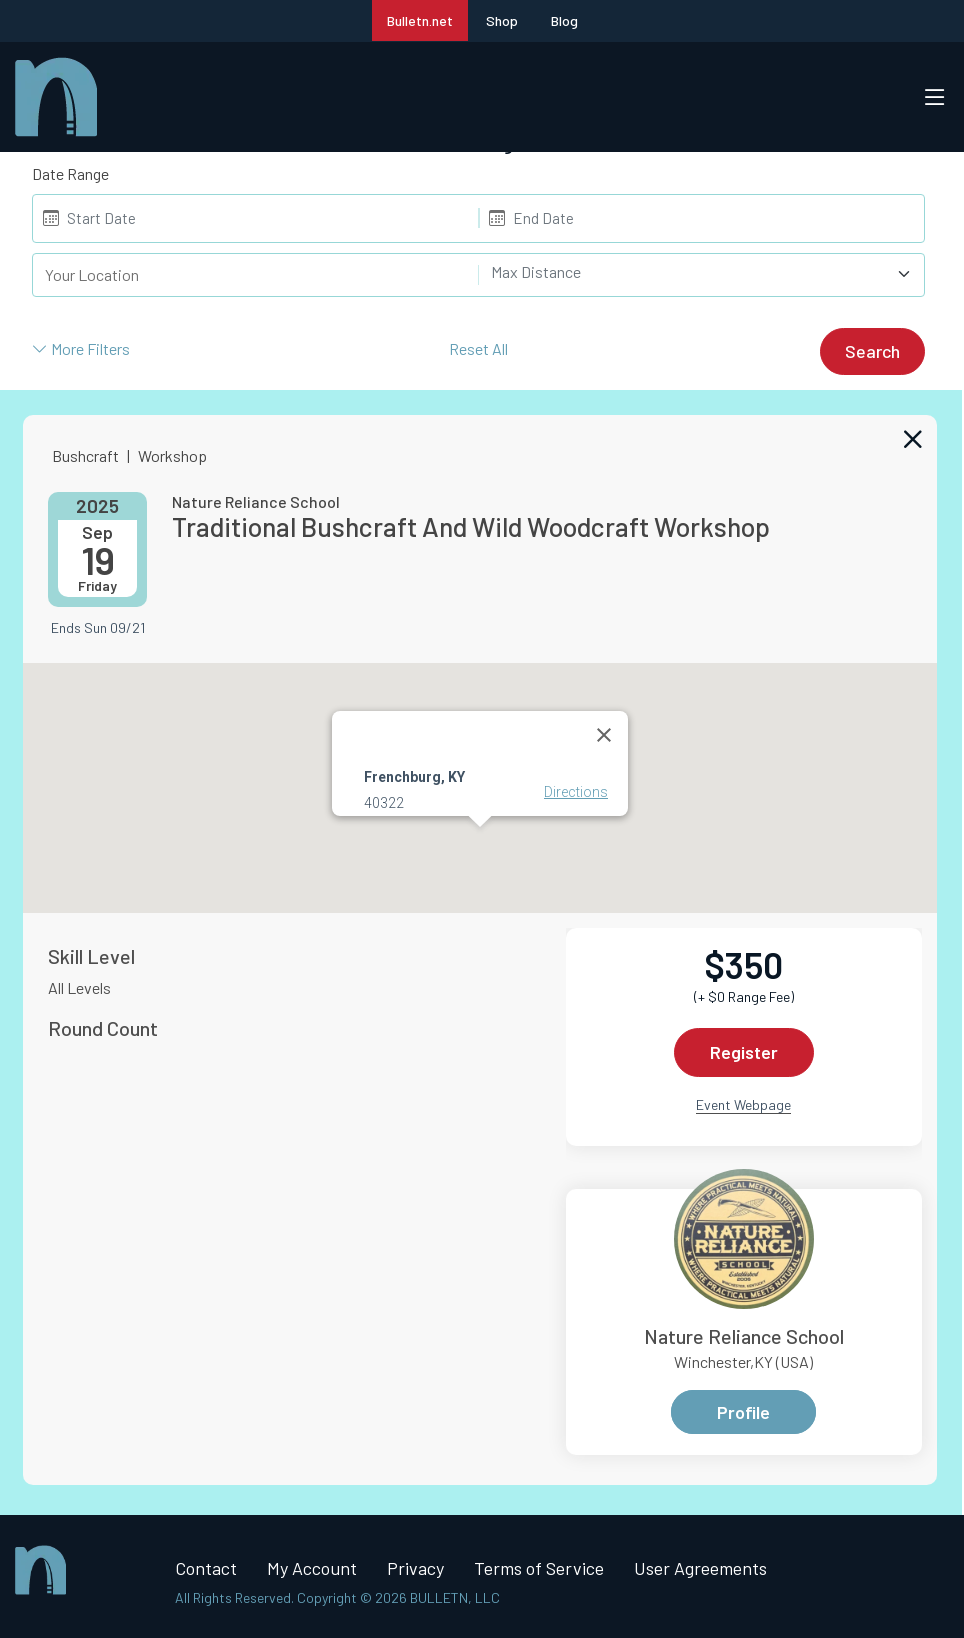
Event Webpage (743, 1104)
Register (744, 1052)
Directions (576, 791)
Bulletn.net (420, 20)
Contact (206, 1568)
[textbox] (690, 272)
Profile (743, 1412)
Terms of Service (539, 1568)
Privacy (415, 1568)
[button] (480, 844)
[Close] (604, 734)
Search (872, 351)
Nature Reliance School (744, 1336)
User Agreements (700, 1568)
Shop (502, 20)
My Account (312, 1568)
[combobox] (702, 274)
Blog (564, 20)
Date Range (70, 173)
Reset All (478, 348)
